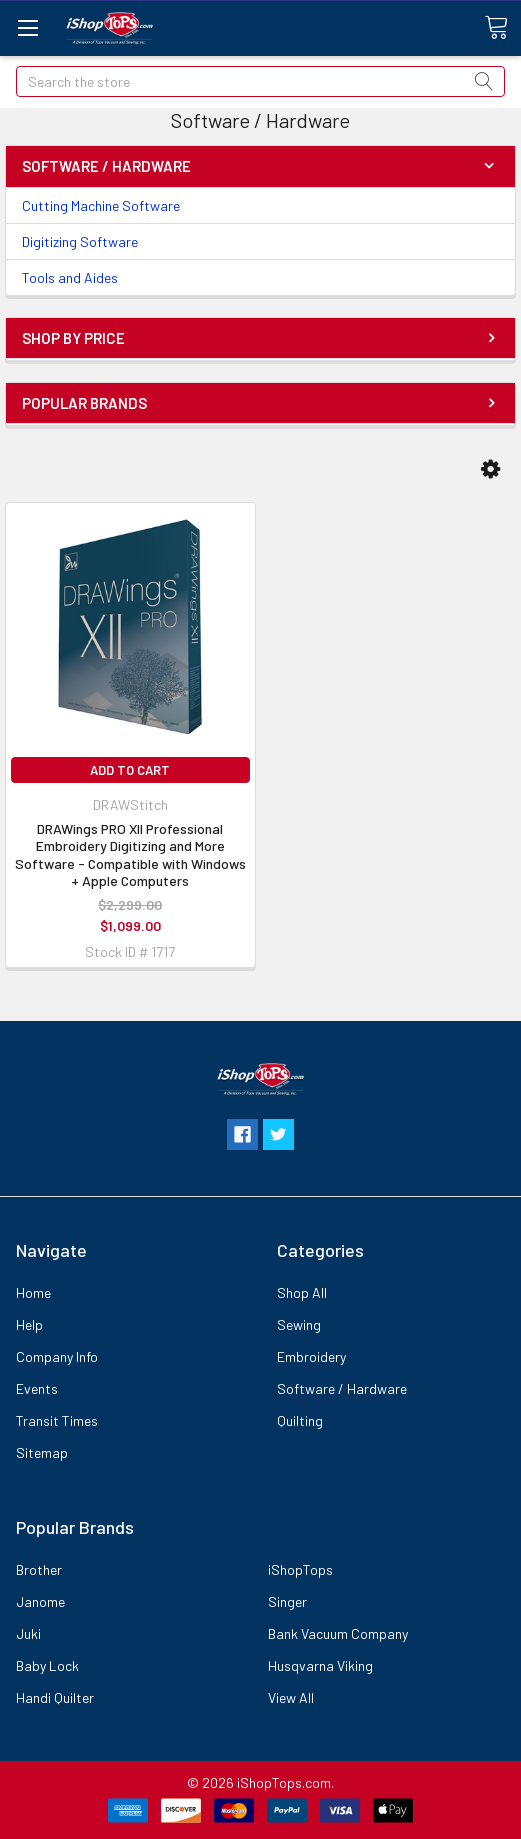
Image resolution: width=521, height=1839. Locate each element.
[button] (490, 469)
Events (37, 1388)
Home (33, 1292)
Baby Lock (47, 1665)
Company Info (57, 1356)
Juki (28, 1633)
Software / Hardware (342, 1388)
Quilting (300, 1420)
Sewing (299, 1324)
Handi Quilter (55, 1697)
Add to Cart (130, 770)
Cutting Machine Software (101, 205)
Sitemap (42, 1452)
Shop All (302, 1292)
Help (29, 1324)
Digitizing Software (80, 241)
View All (291, 1697)
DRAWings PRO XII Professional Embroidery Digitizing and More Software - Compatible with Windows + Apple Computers (130, 855)
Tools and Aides (70, 277)
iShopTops (300, 1569)
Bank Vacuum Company (338, 1633)
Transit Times (57, 1420)
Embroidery (311, 1356)
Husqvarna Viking (320, 1665)
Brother (39, 1569)
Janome (40, 1601)
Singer (287, 1601)
